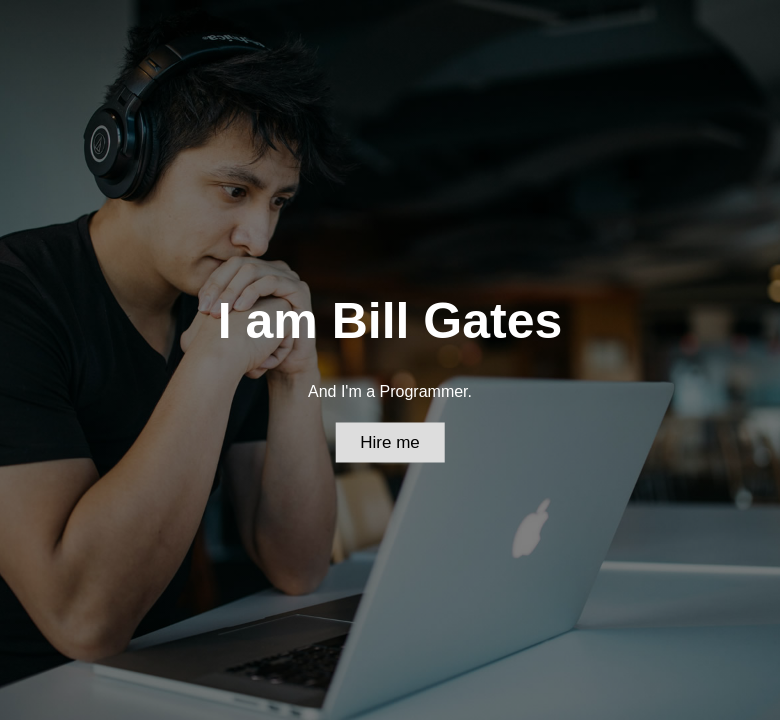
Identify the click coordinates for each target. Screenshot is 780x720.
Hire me (390, 442)
